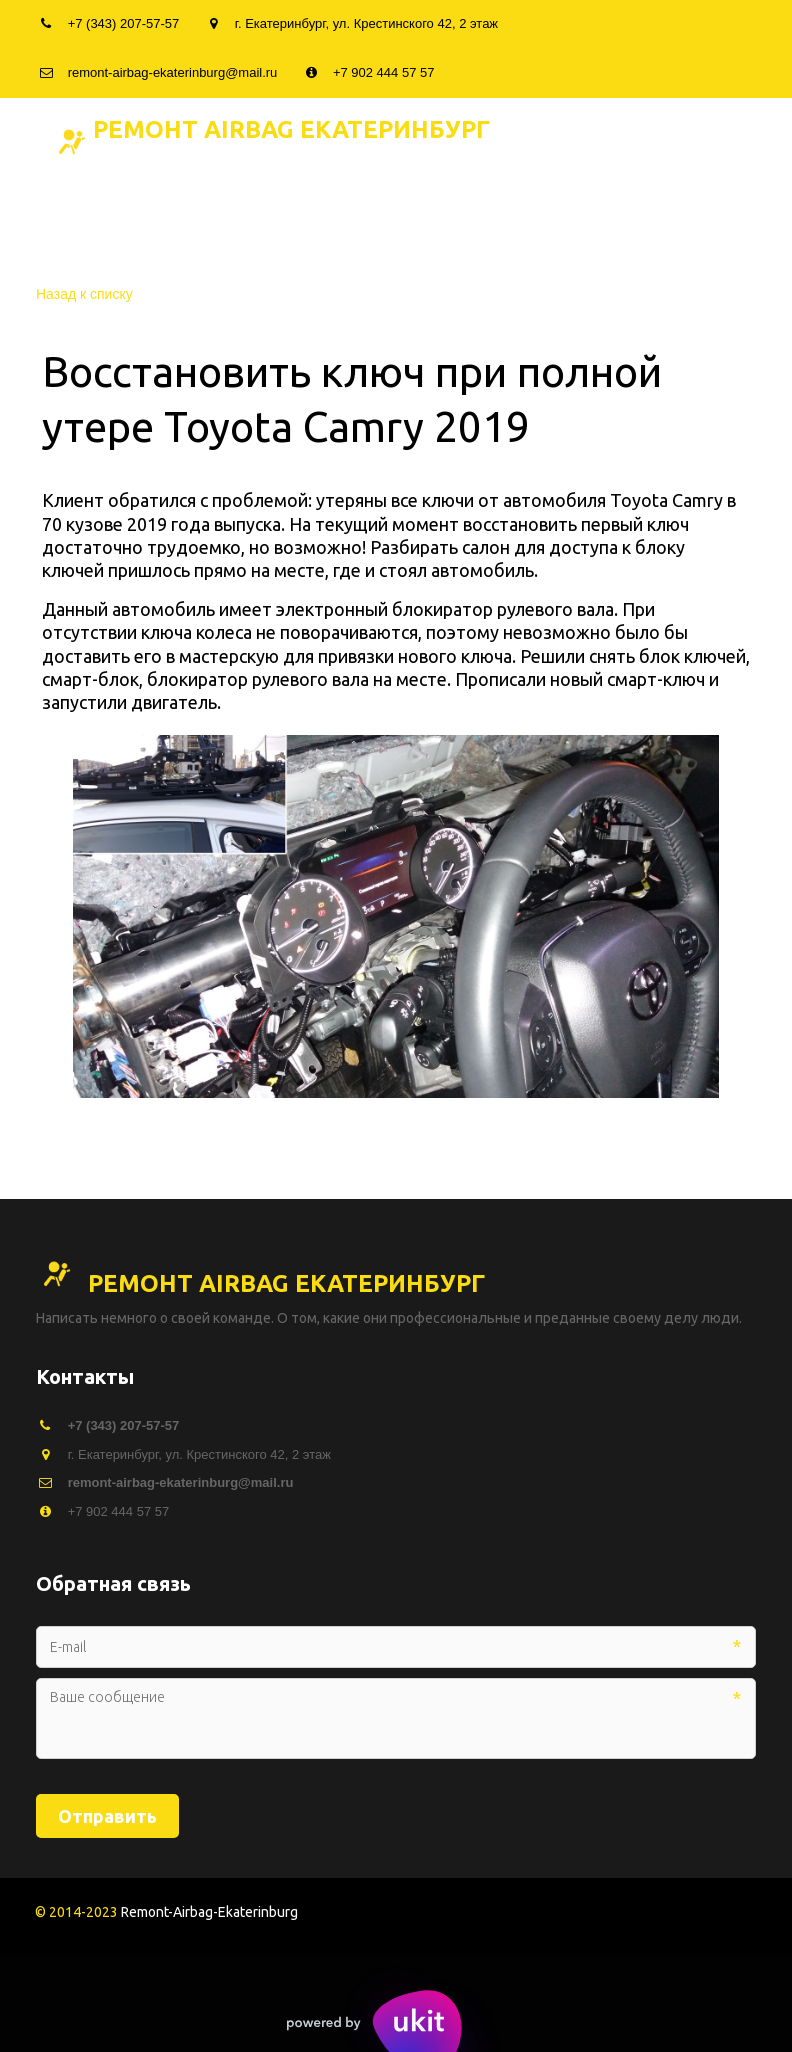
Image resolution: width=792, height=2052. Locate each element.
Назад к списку (84, 294)
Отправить (107, 1816)
